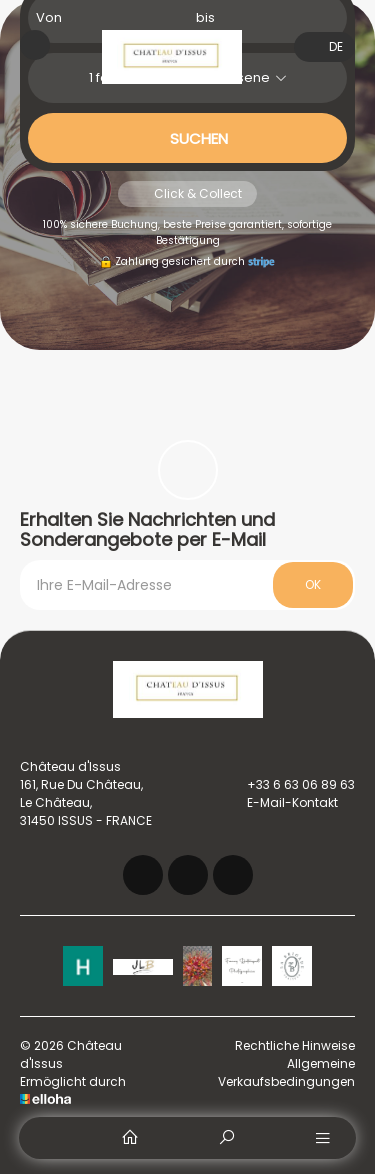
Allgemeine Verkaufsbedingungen (286, 1072)
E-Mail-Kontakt (281, 803)
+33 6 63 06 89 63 (289, 785)
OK (313, 584)
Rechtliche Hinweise (295, 1045)
